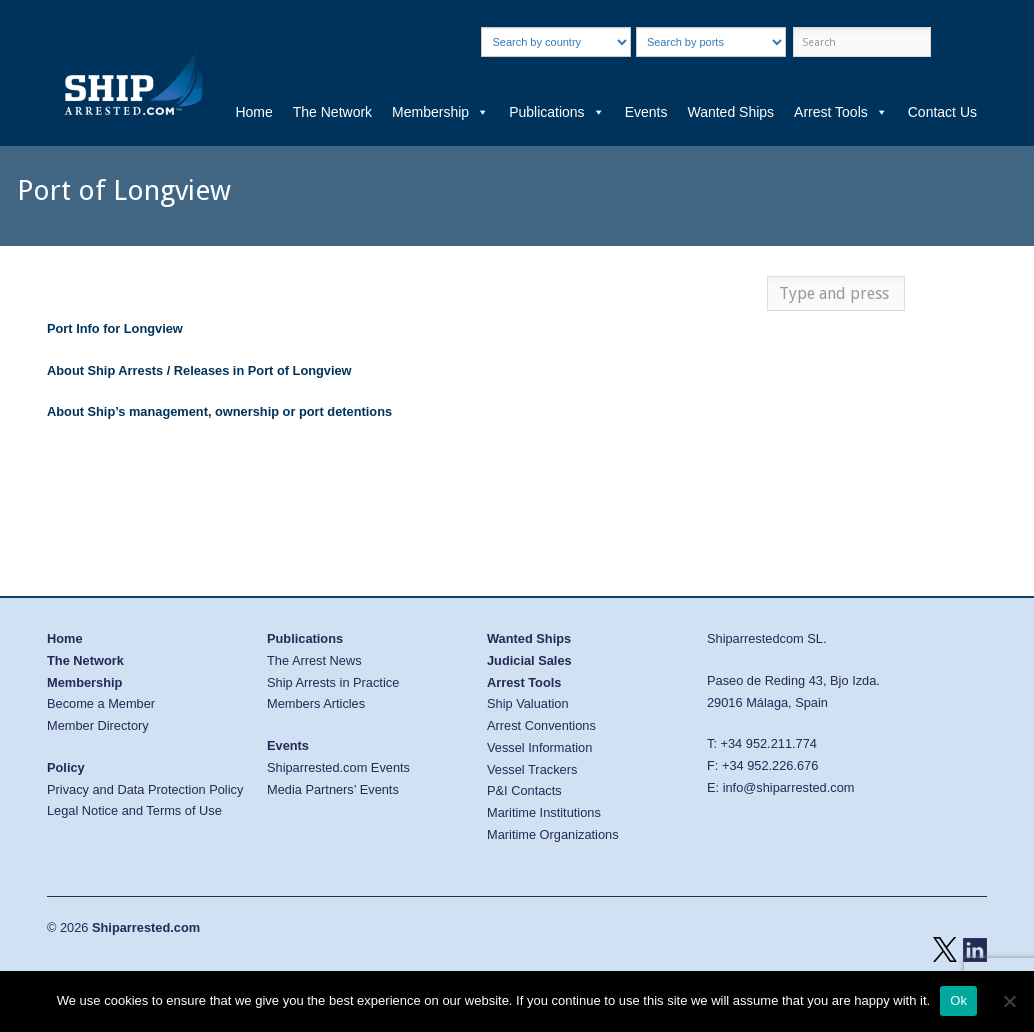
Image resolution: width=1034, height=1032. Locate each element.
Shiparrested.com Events (338, 767)
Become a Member (101, 703)
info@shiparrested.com (789, 787)
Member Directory (98, 725)
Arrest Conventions (541, 725)
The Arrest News (314, 660)
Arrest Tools (841, 112)
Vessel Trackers (532, 769)
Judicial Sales (529, 660)
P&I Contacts (524, 790)
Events (646, 112)
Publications (557, 112)
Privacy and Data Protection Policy (145, 789)
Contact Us (942, 112)
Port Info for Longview (115, 328)
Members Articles (316, 703)
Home (253, 112)
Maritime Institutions (544, 812)
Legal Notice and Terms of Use (134, 810)
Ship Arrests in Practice (333, 682)
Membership (440, 112)
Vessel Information (539, 747)
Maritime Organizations (553, 834)
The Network (332, 112)
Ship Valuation (528, 703)
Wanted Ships (730, 112)
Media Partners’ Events (333, 789)
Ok (958, 1000)
